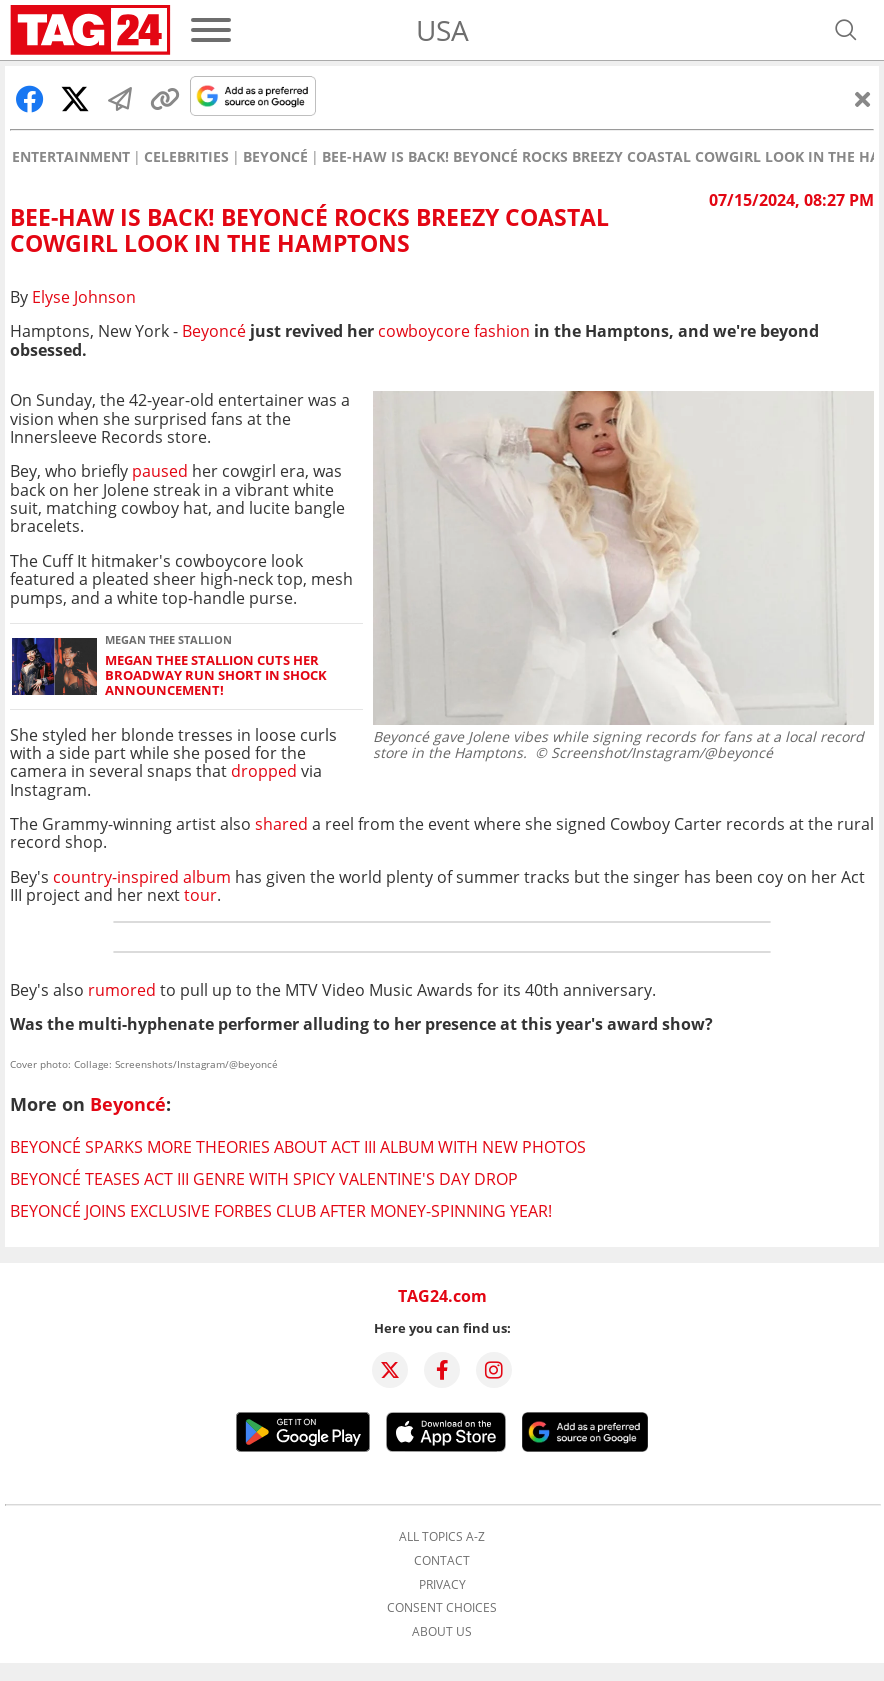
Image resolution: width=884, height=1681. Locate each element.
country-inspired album (142, 877)
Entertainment (71, 157)
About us (442, 1632)
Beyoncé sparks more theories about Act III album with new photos (298, 1147)
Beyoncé (275, 157)
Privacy (442, 1585)
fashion (454, 331)
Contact (442, 1561)
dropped (264, 771)
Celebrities (186, 157)
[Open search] (846, 30)
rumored (122, 990)
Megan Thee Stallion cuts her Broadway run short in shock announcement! (216, 676)
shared (281, 824)
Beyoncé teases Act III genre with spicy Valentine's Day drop (264, 1179)
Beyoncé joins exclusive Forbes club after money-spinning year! (281, 1211)
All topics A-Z (442, 1537)
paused (160, 471)
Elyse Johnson (84, 297)
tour (200, 895)
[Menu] (211, 30)
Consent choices (442, 1608)
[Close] (863, 99)
